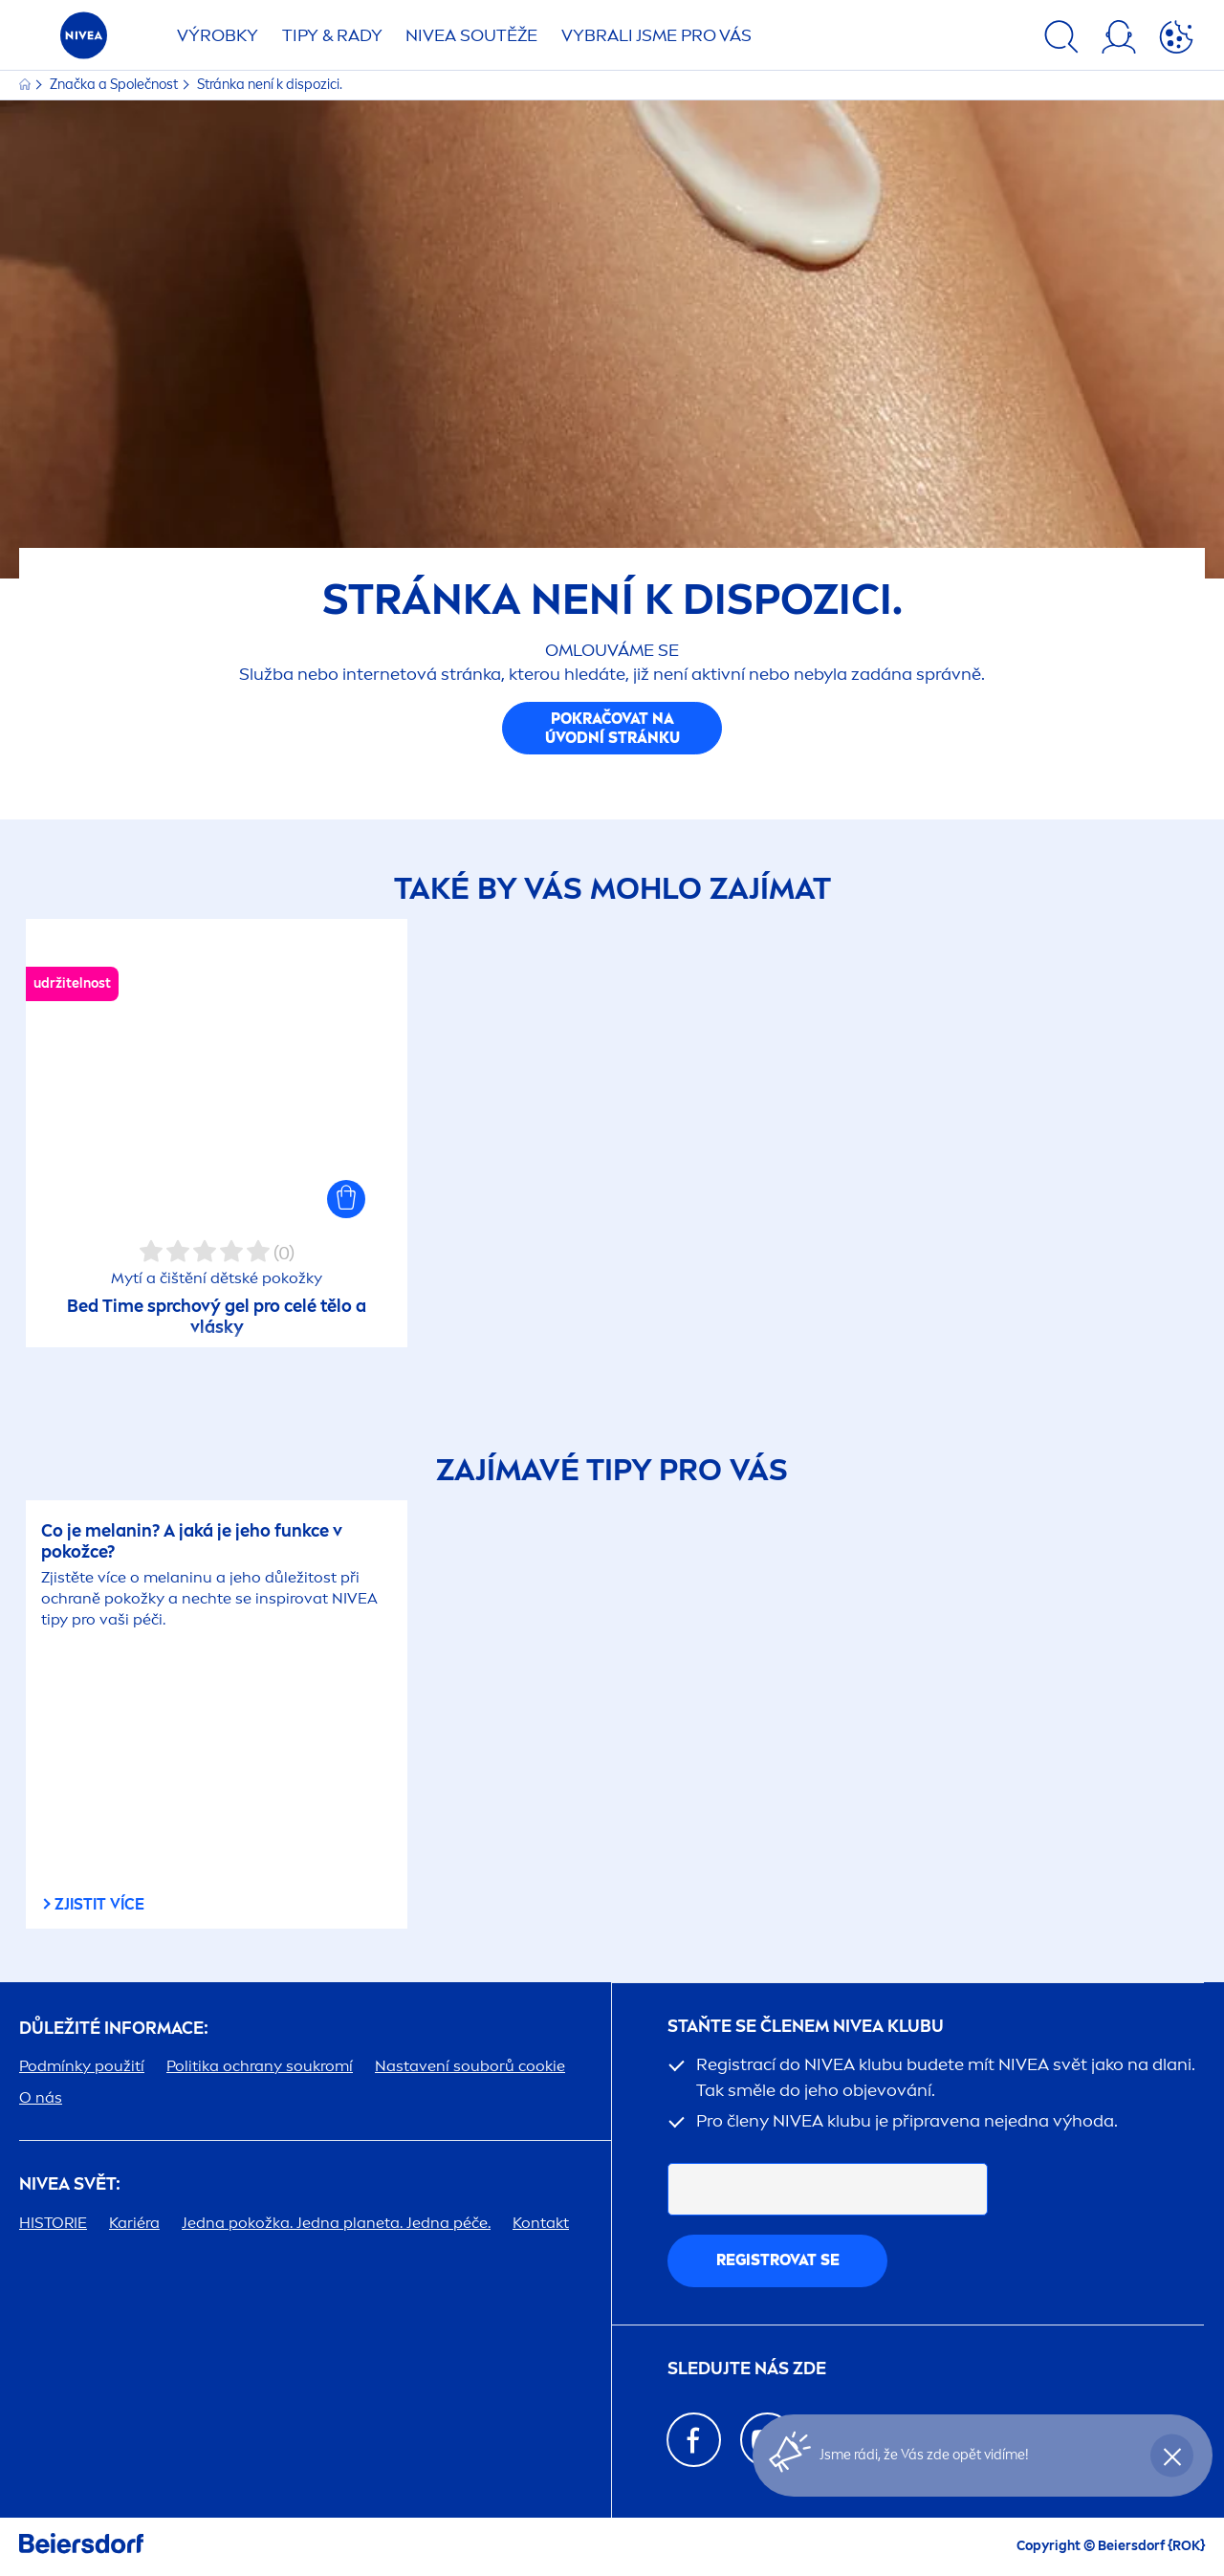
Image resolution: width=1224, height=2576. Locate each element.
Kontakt (541, 2223)
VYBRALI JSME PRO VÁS (656, 35)
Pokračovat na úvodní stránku (612, 728)
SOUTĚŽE (471, 35)
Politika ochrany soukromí (259, 2066)
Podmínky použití (81, 2066)
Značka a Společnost (115, 84)
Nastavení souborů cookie (470, 2066)
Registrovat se (778, 2260)
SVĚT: (69, 2184)
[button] (346, 1199)
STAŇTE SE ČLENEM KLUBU (805, 2027)
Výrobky (217, 35)
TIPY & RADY (332, 35)
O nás (40, 2097)
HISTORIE (53, 2223)
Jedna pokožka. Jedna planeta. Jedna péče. (336, 2223)
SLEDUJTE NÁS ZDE (746, 2369)
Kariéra (134, 2223)
